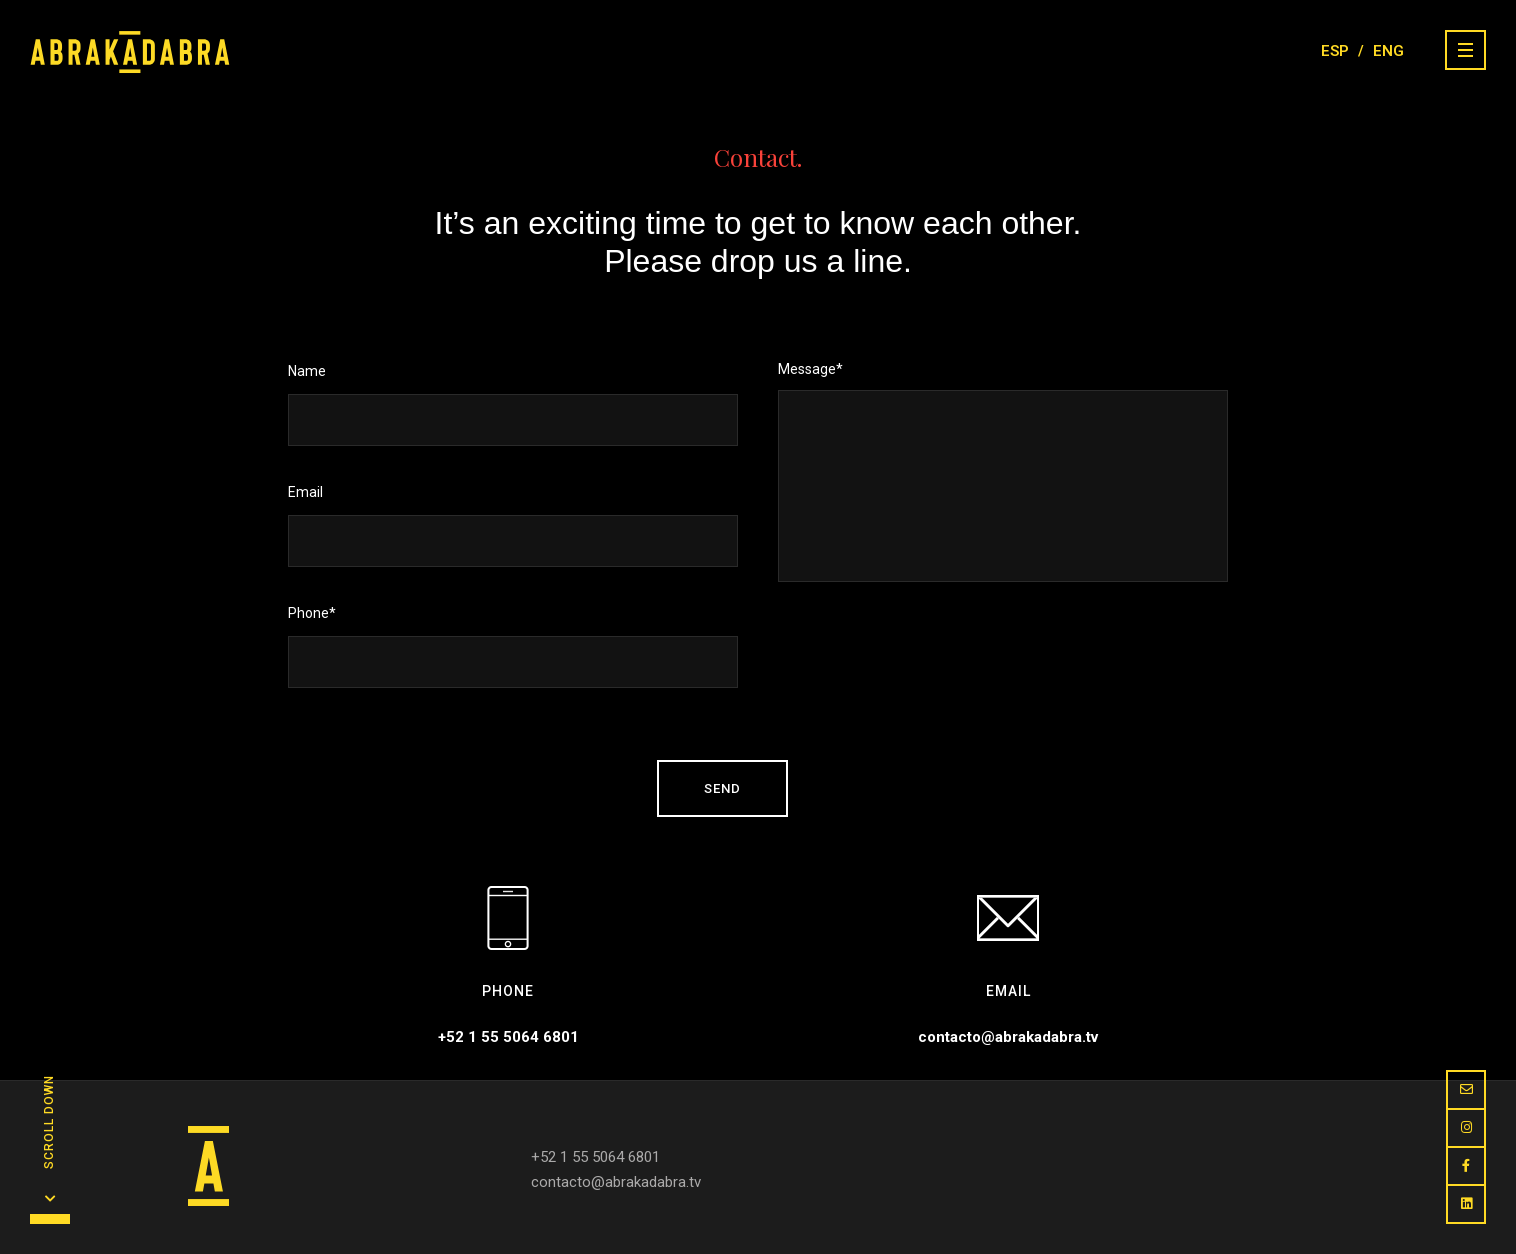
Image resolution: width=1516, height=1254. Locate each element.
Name (513, 404)
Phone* (513, 646)
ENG (1388, 51)
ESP (1335, 51)
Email (513, 525)
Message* (1003, 475)
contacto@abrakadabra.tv (1008, 1037)
